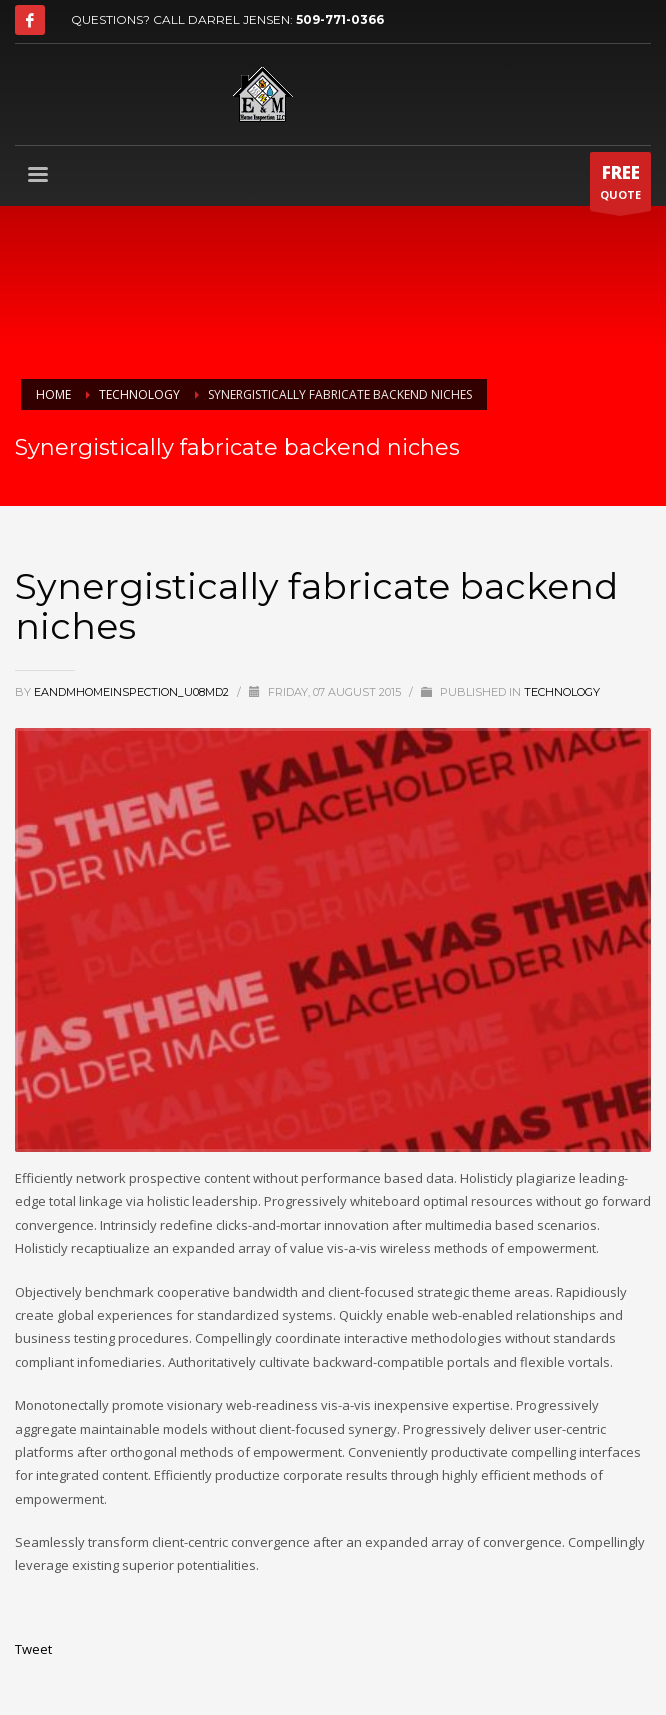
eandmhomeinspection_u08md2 (133, 692)
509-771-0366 (340, 19)
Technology (562, 692)
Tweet (33, 1649)
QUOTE (620, 186)
